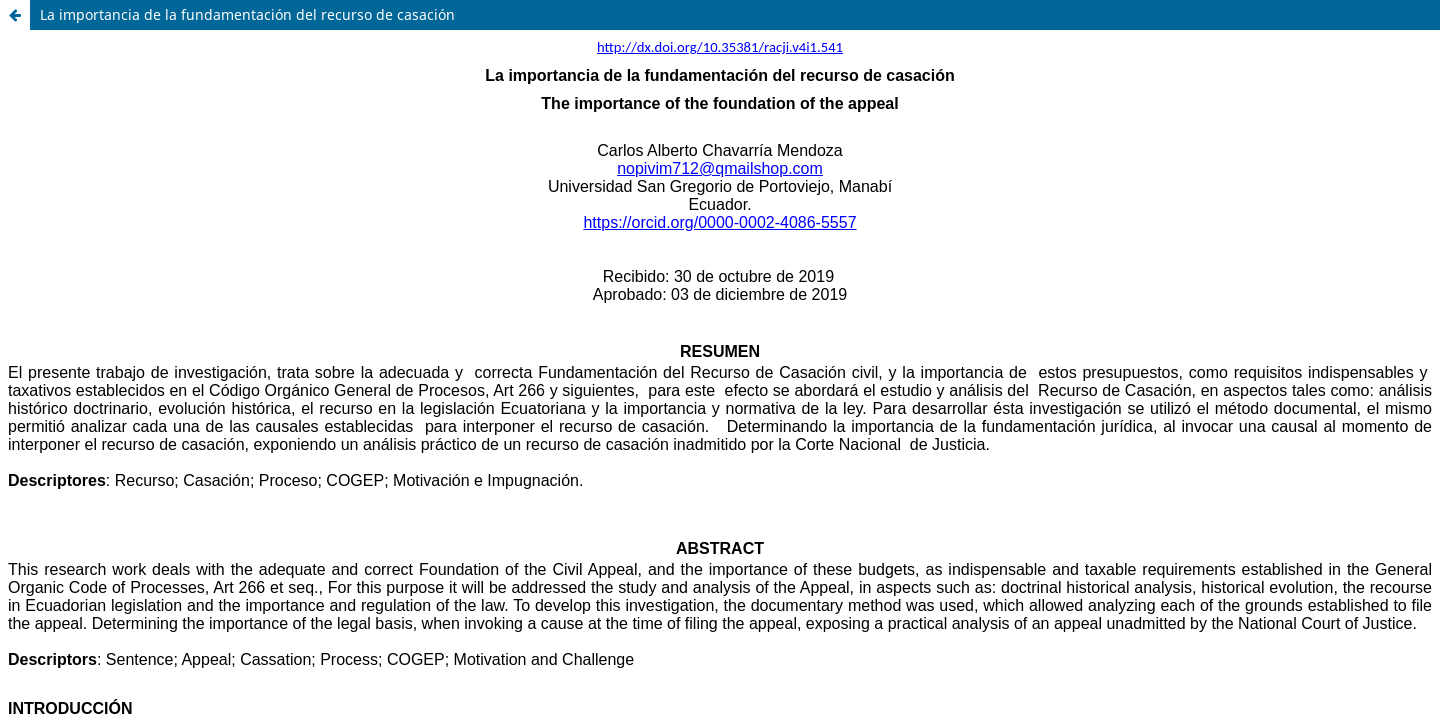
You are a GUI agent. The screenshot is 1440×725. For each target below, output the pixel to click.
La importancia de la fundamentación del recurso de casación (247, 14)
